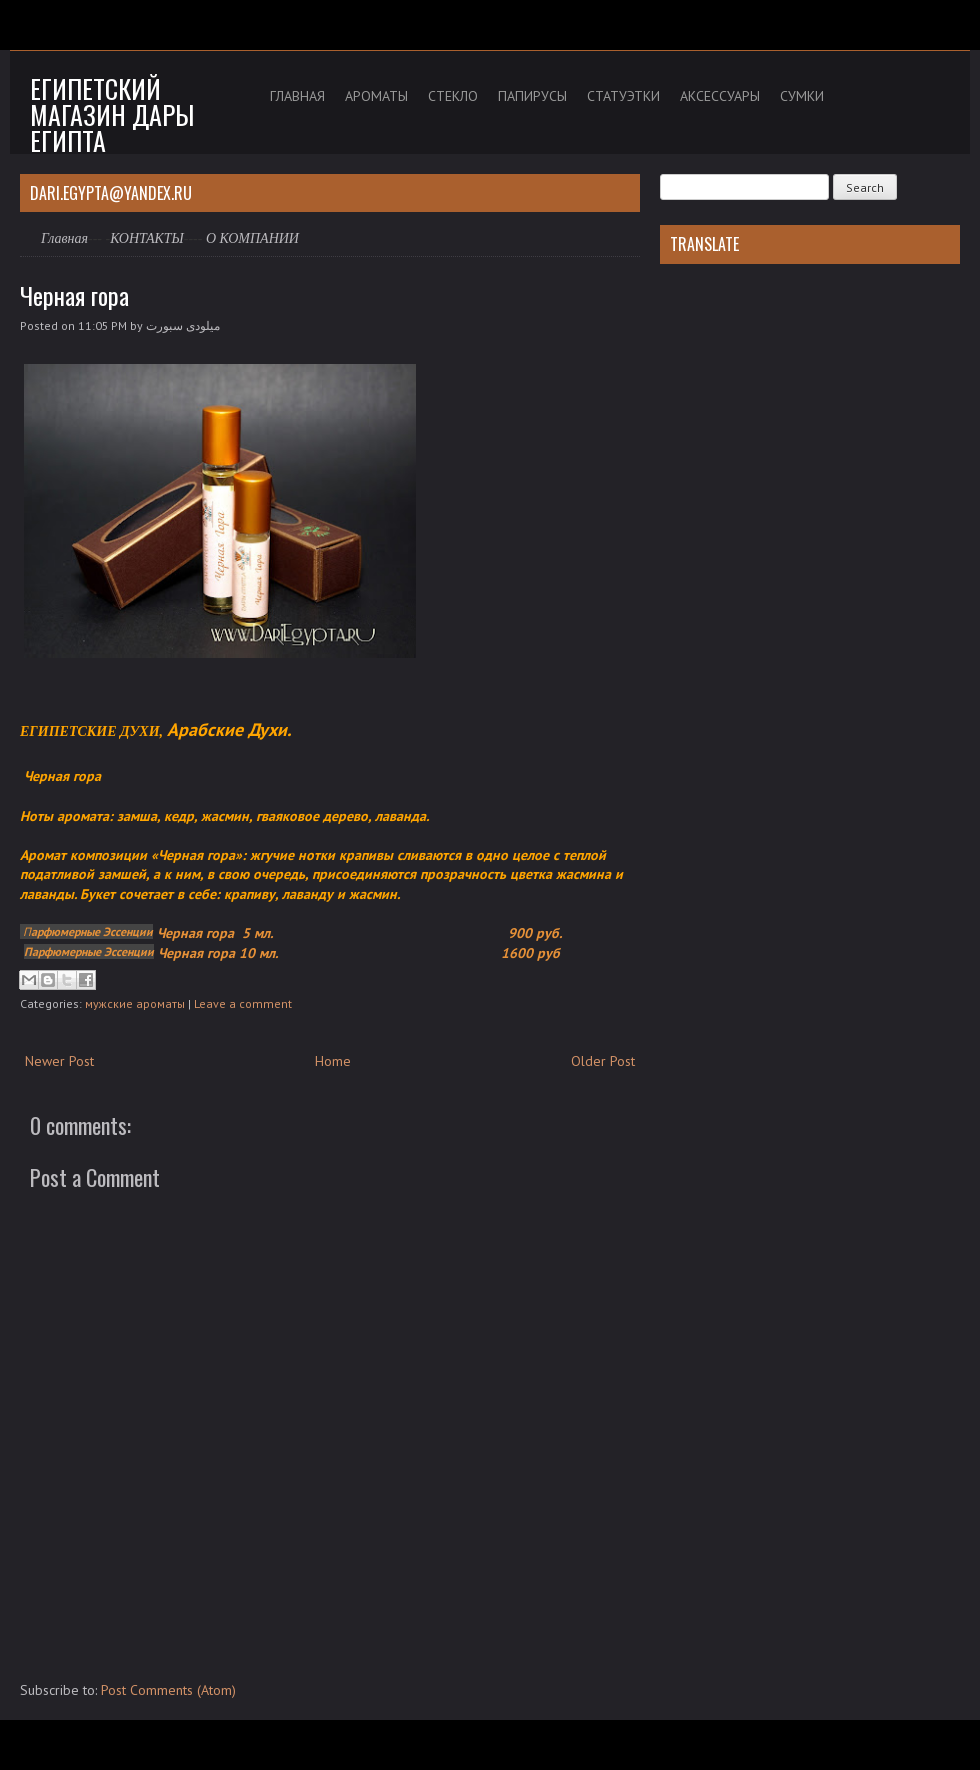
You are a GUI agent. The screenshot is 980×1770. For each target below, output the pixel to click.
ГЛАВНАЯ (297, 96)
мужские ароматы (135, 1003)
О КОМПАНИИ (252, 238)
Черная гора (74, 295)
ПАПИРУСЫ (532, 96)
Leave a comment (243, 1003)
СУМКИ (802, 96)
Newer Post (59, 1061)
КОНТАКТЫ (147, 238)
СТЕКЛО (453, 96)
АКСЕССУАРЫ (720, 96)
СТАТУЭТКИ (623, 96)
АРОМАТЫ (376, 96)
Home (333, 1061)
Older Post (603, 1061)
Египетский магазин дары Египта (112, 114)
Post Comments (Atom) (168, 1690)
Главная (64, 238)
